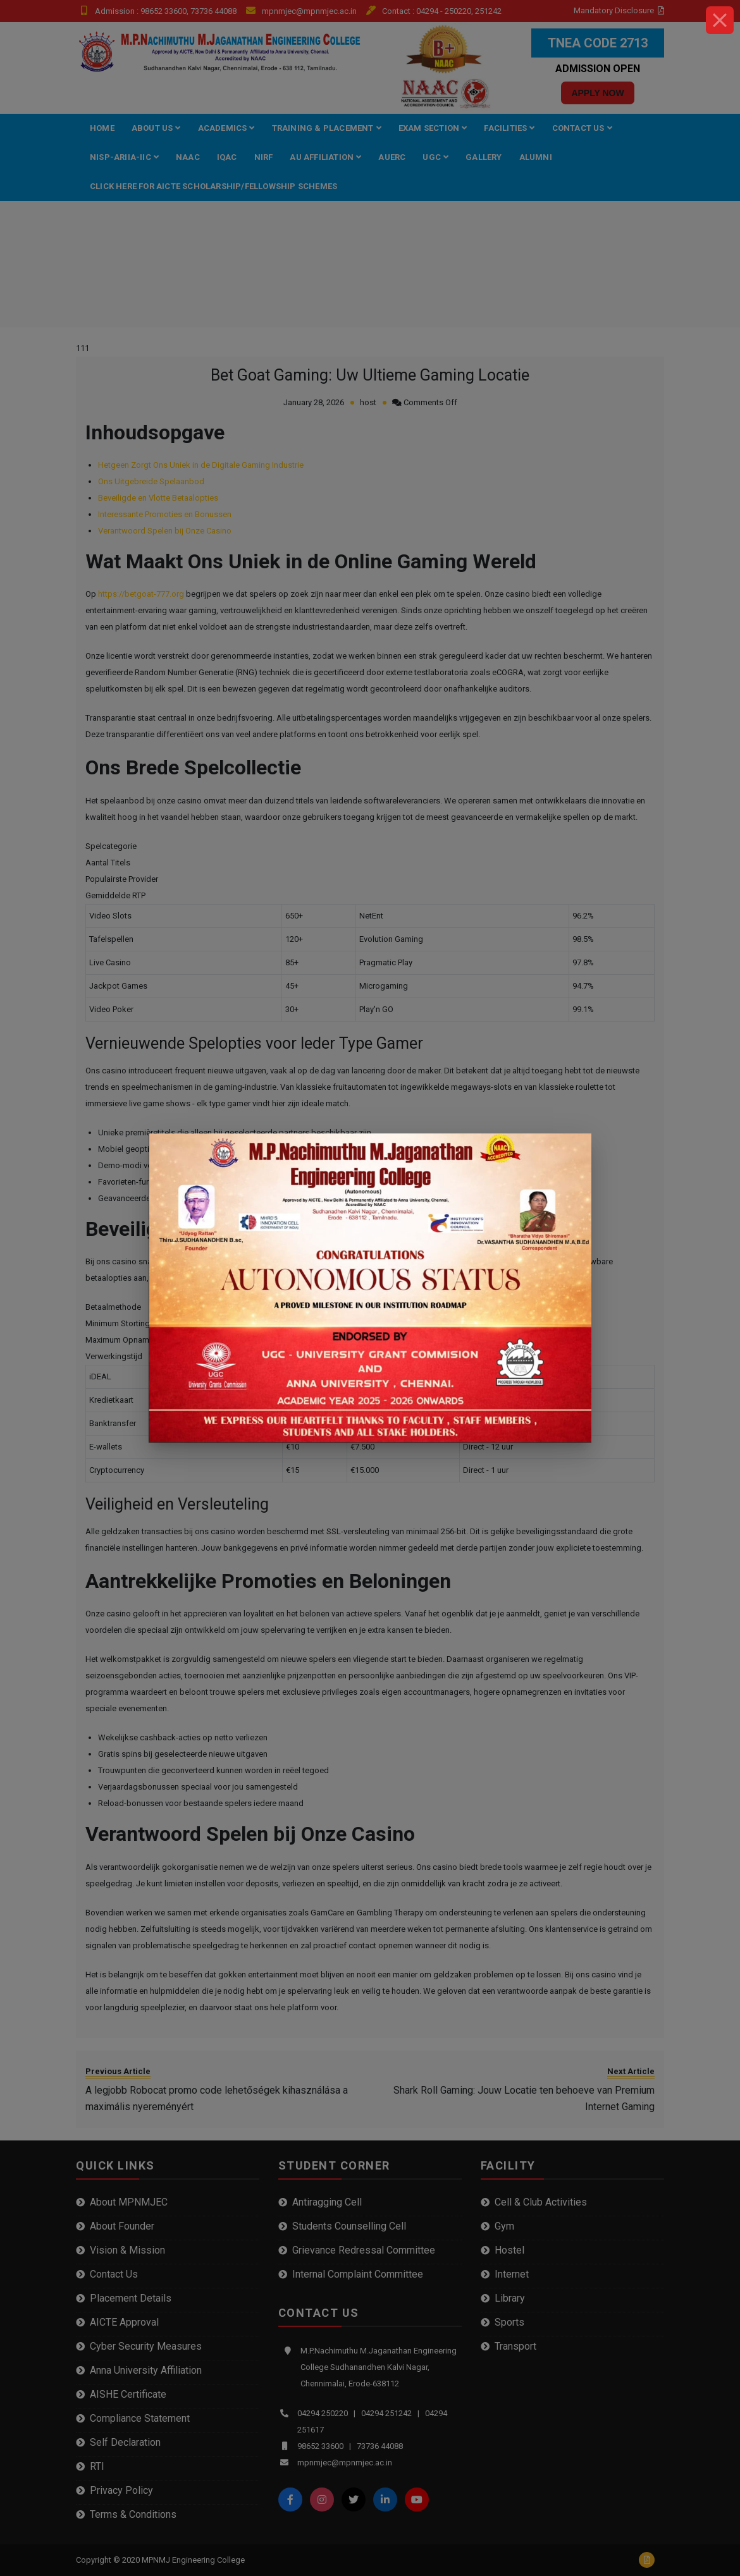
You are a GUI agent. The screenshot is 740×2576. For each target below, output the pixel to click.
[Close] (720, 20)
